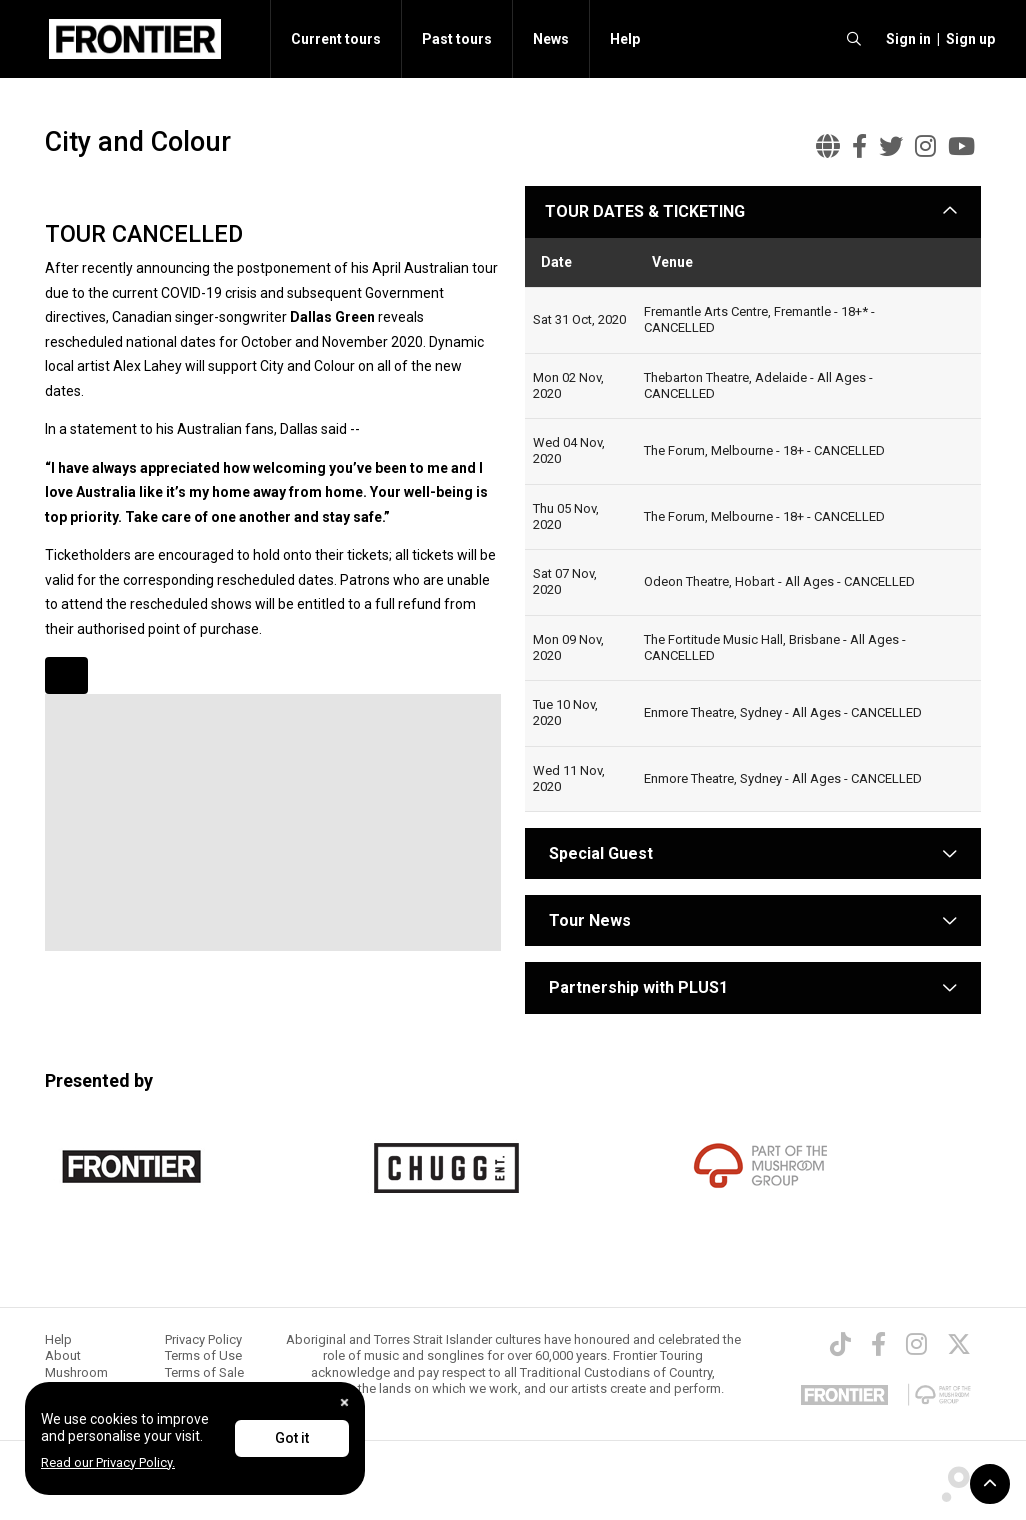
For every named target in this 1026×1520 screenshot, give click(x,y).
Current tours (336, 39)
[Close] (344, 1402)
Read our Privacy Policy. (108, 1462)
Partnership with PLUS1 (638, 987)
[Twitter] (959, 1344)
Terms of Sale (204, 1372)
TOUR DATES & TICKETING (645, 211)
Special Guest (599, 853)
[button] (905, 39)
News (551, 39)
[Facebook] (878, 1344)
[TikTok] (840, 1344)
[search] (854, 39)
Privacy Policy (203, 1339)
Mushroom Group (76, 1380)
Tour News (590, 920)
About (63, 1355)
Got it (292, 1438)
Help (625, 39)
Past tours (457, 39)
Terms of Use (203, 1355)
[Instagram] (916, 1344)
